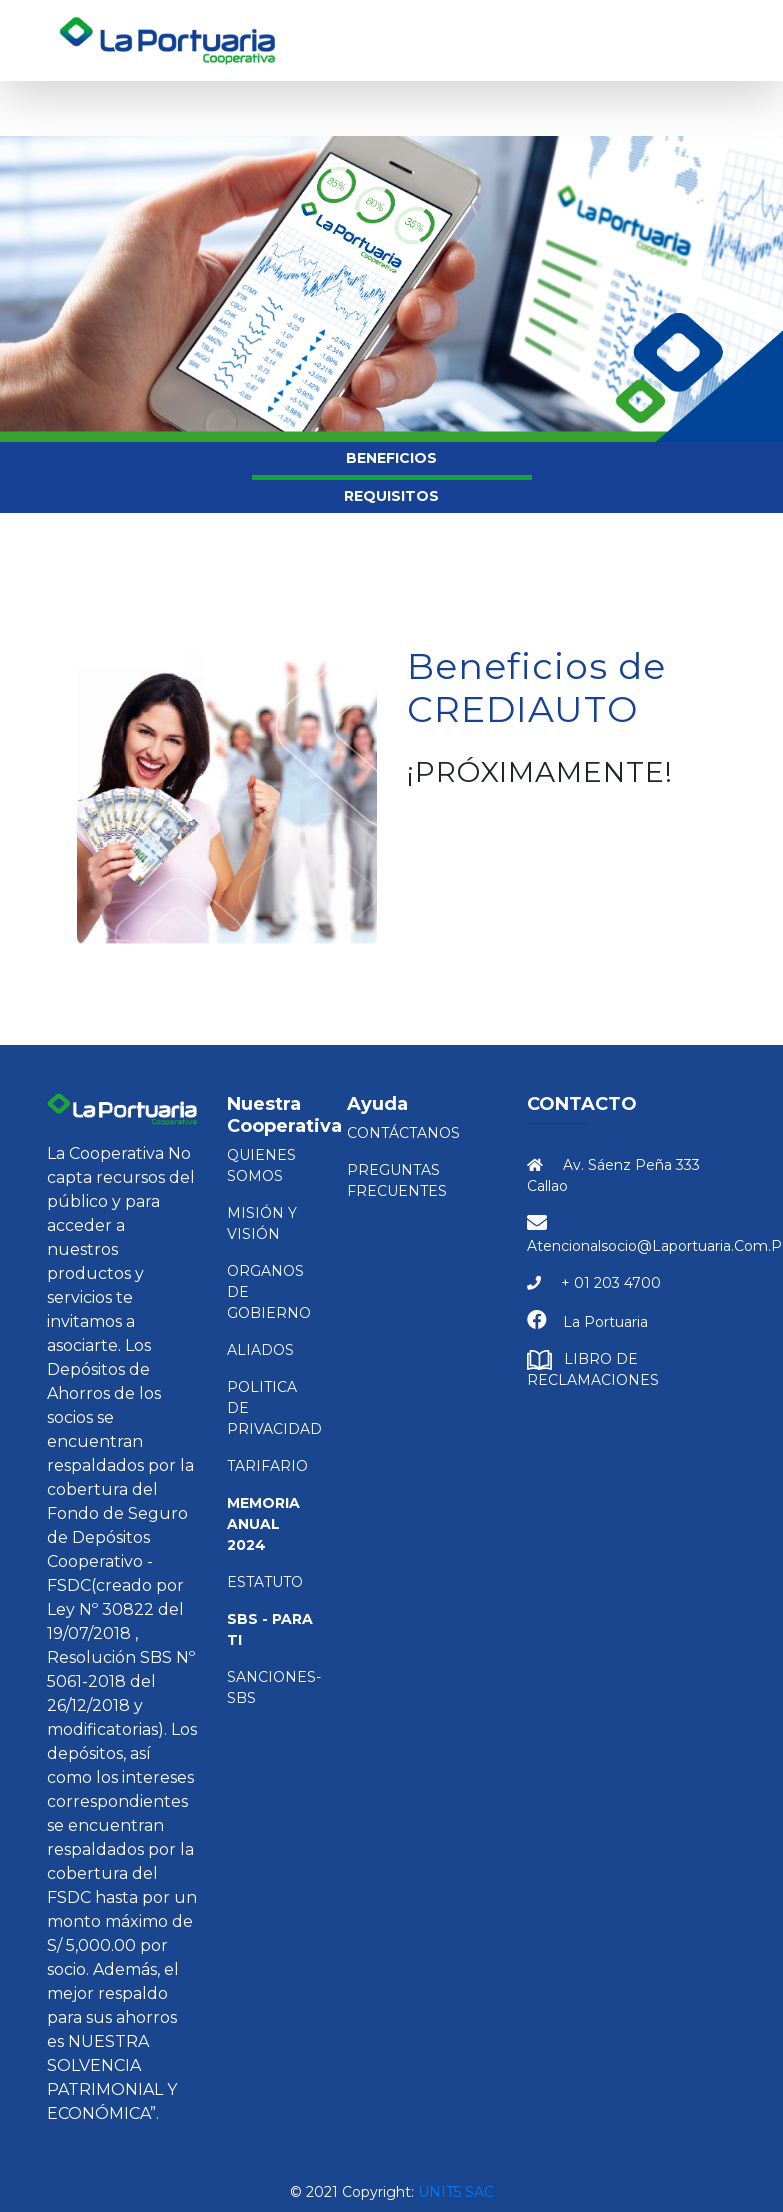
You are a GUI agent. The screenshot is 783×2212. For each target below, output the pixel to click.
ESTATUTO (265, 1582)
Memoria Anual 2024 (263, 1524)
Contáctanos (403, 1133)
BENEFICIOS (391, 458)
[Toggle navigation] (714, 41)
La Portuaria (605, 1322)
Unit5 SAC (456, 2192)
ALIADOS (260, 1350)
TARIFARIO (267, 1466)
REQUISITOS (391, 496)
